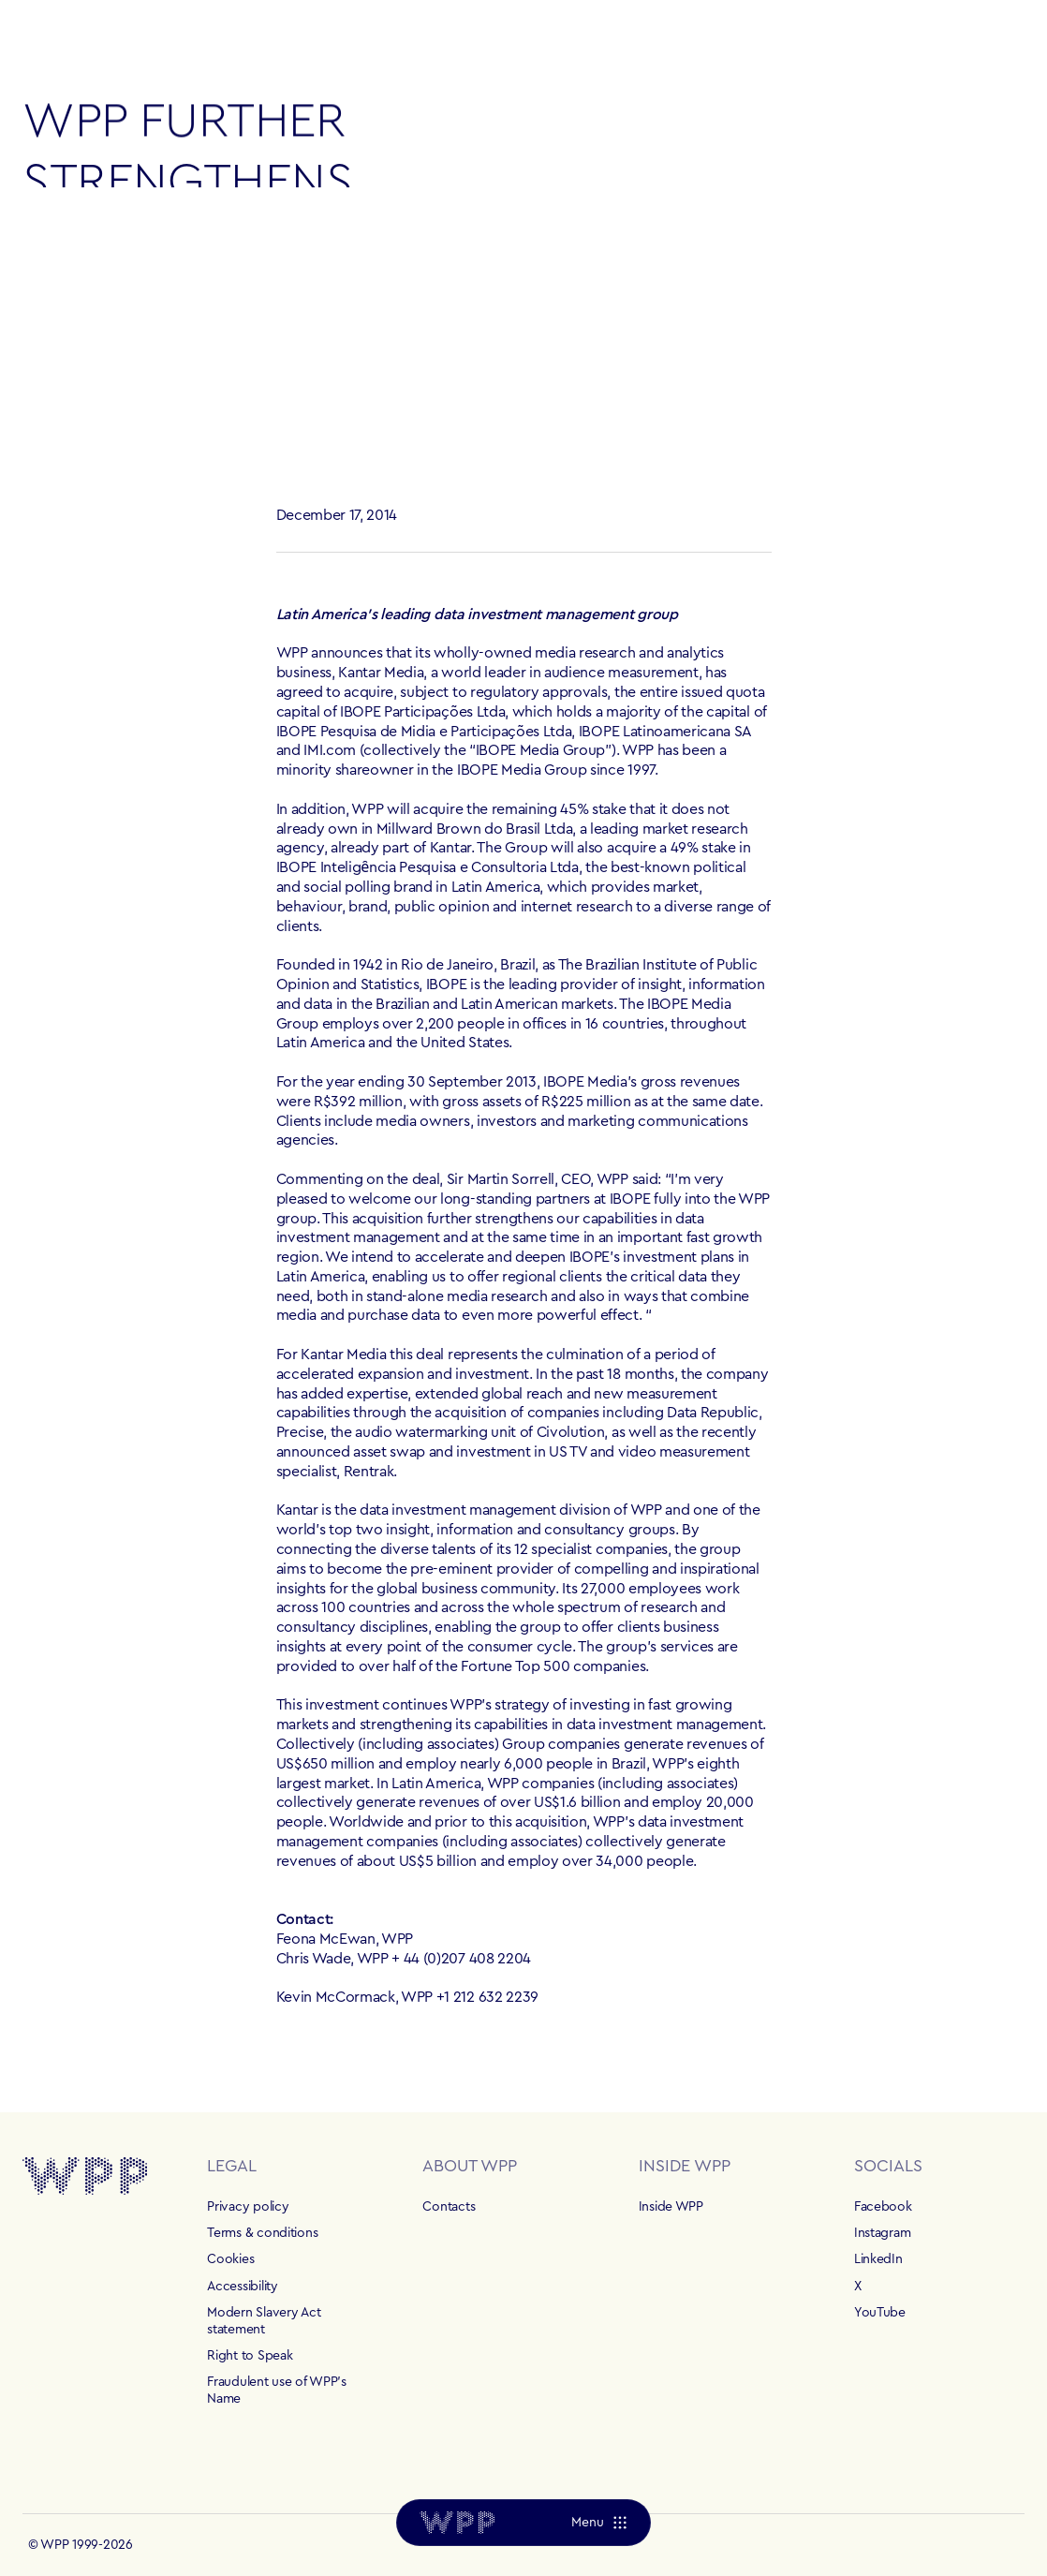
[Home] (457, 2522)
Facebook (883, 2206)
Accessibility (242, 2286)
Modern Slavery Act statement (263, 2321)
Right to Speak (249, 2355)
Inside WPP (671, 2206)
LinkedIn (878, 2259)
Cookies (230, 2259)
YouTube (880, 2312)
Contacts (448, 2206)
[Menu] (599, 2522)
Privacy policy (247, 2206)
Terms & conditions (262, 2233)
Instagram (882, 2233)
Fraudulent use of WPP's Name (277, 2391)
